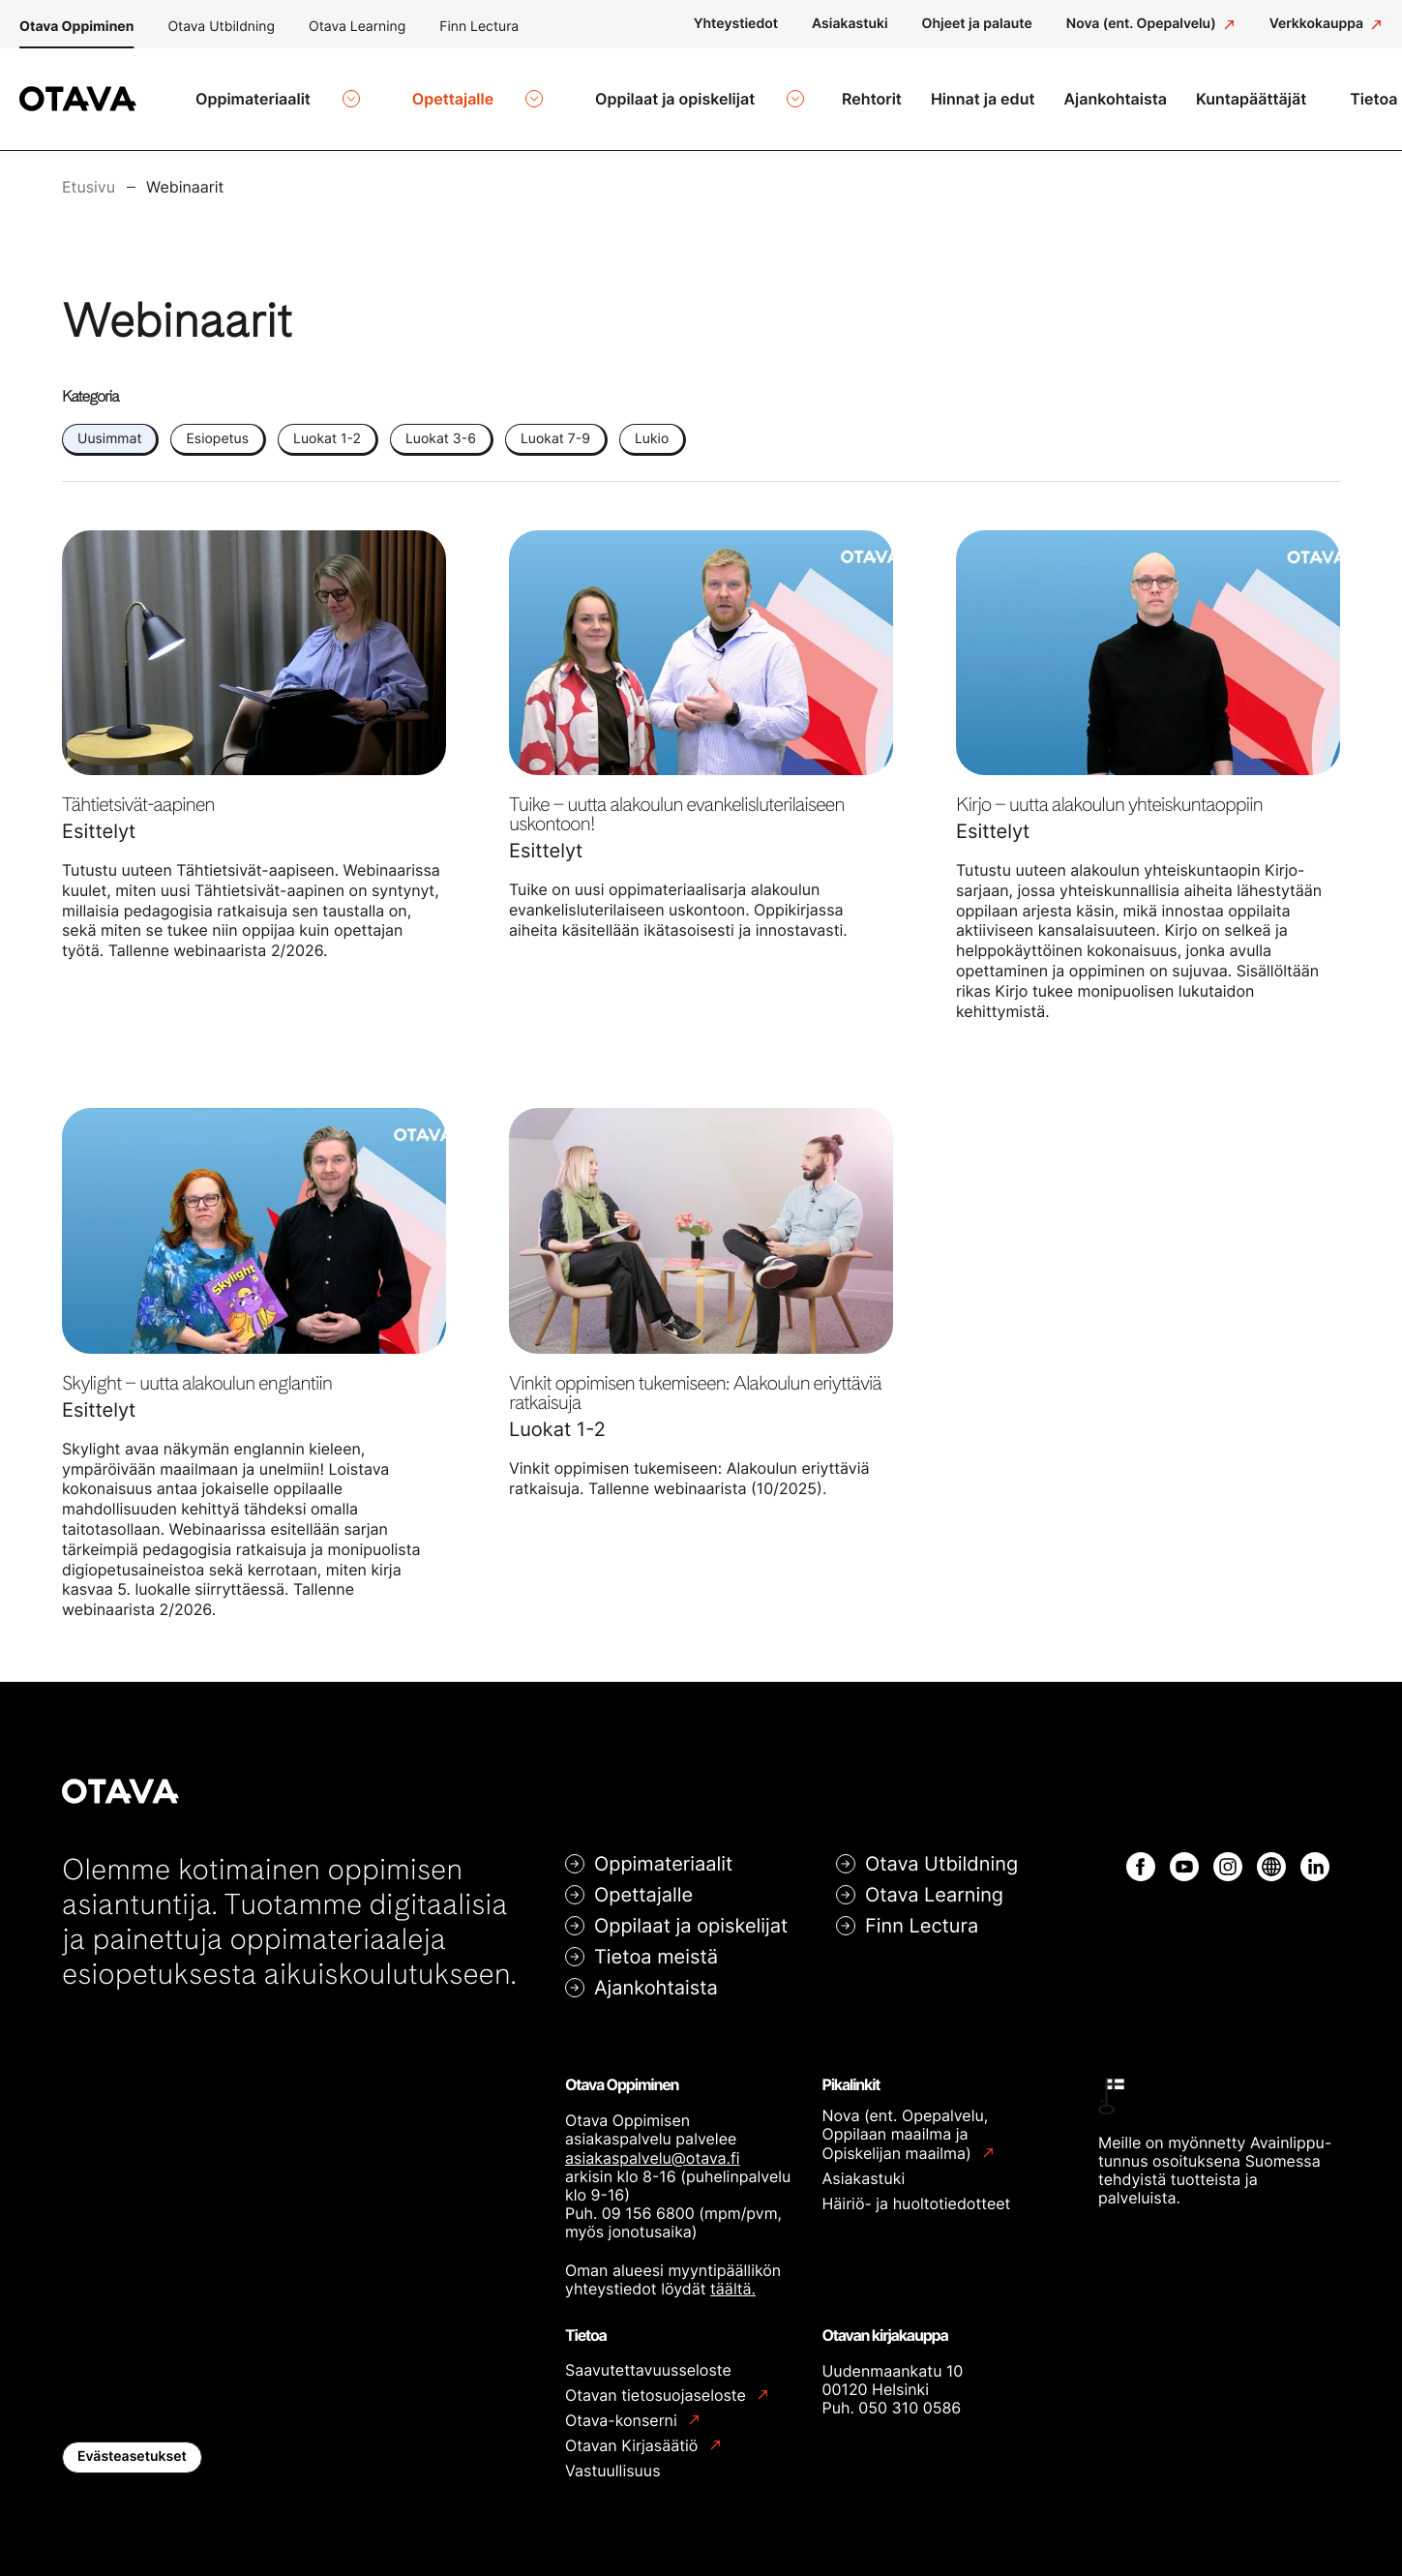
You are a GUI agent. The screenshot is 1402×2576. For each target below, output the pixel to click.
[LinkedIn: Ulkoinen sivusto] (1314, 1855)
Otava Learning (357, 26)
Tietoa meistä (656, 1945)
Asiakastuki (864, 2166)
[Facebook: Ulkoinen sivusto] (1140, 1855)
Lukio (652, 427)
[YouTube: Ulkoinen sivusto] (1184, 1855)
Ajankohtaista (656, 1976)
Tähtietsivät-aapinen (138, 792)
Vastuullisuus (613, 2459)
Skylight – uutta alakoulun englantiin (197, 1371)
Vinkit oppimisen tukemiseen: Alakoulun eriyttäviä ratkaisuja (694, 1381)
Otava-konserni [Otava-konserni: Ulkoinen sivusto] (623, 2409)
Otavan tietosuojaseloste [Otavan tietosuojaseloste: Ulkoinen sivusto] (657, 2384)
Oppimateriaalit (663, 1852)
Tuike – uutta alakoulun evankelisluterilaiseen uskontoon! (676, 802)
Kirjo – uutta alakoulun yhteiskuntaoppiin (1109, 792)
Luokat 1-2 (327, 427)
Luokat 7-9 (555, 427)
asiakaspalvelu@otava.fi (652, 2146)
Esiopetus (217, 427)
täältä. (733, 2277)
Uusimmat (109, 427)
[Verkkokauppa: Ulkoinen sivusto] (1326, 24)
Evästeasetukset (132, 2445)
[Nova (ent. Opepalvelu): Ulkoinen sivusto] (1151, 24)
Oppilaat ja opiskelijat (691, 1914)
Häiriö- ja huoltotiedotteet (916, 2192)
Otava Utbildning (221, 26)
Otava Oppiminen (76, 26)
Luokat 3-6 (440, 427)
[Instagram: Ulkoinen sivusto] (1227, 1855)
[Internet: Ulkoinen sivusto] (1271, 1855)
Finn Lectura (479, 26)
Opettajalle (643, 1883)
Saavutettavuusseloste (648, 2358)
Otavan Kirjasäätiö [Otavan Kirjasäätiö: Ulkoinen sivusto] (633, 2434)
